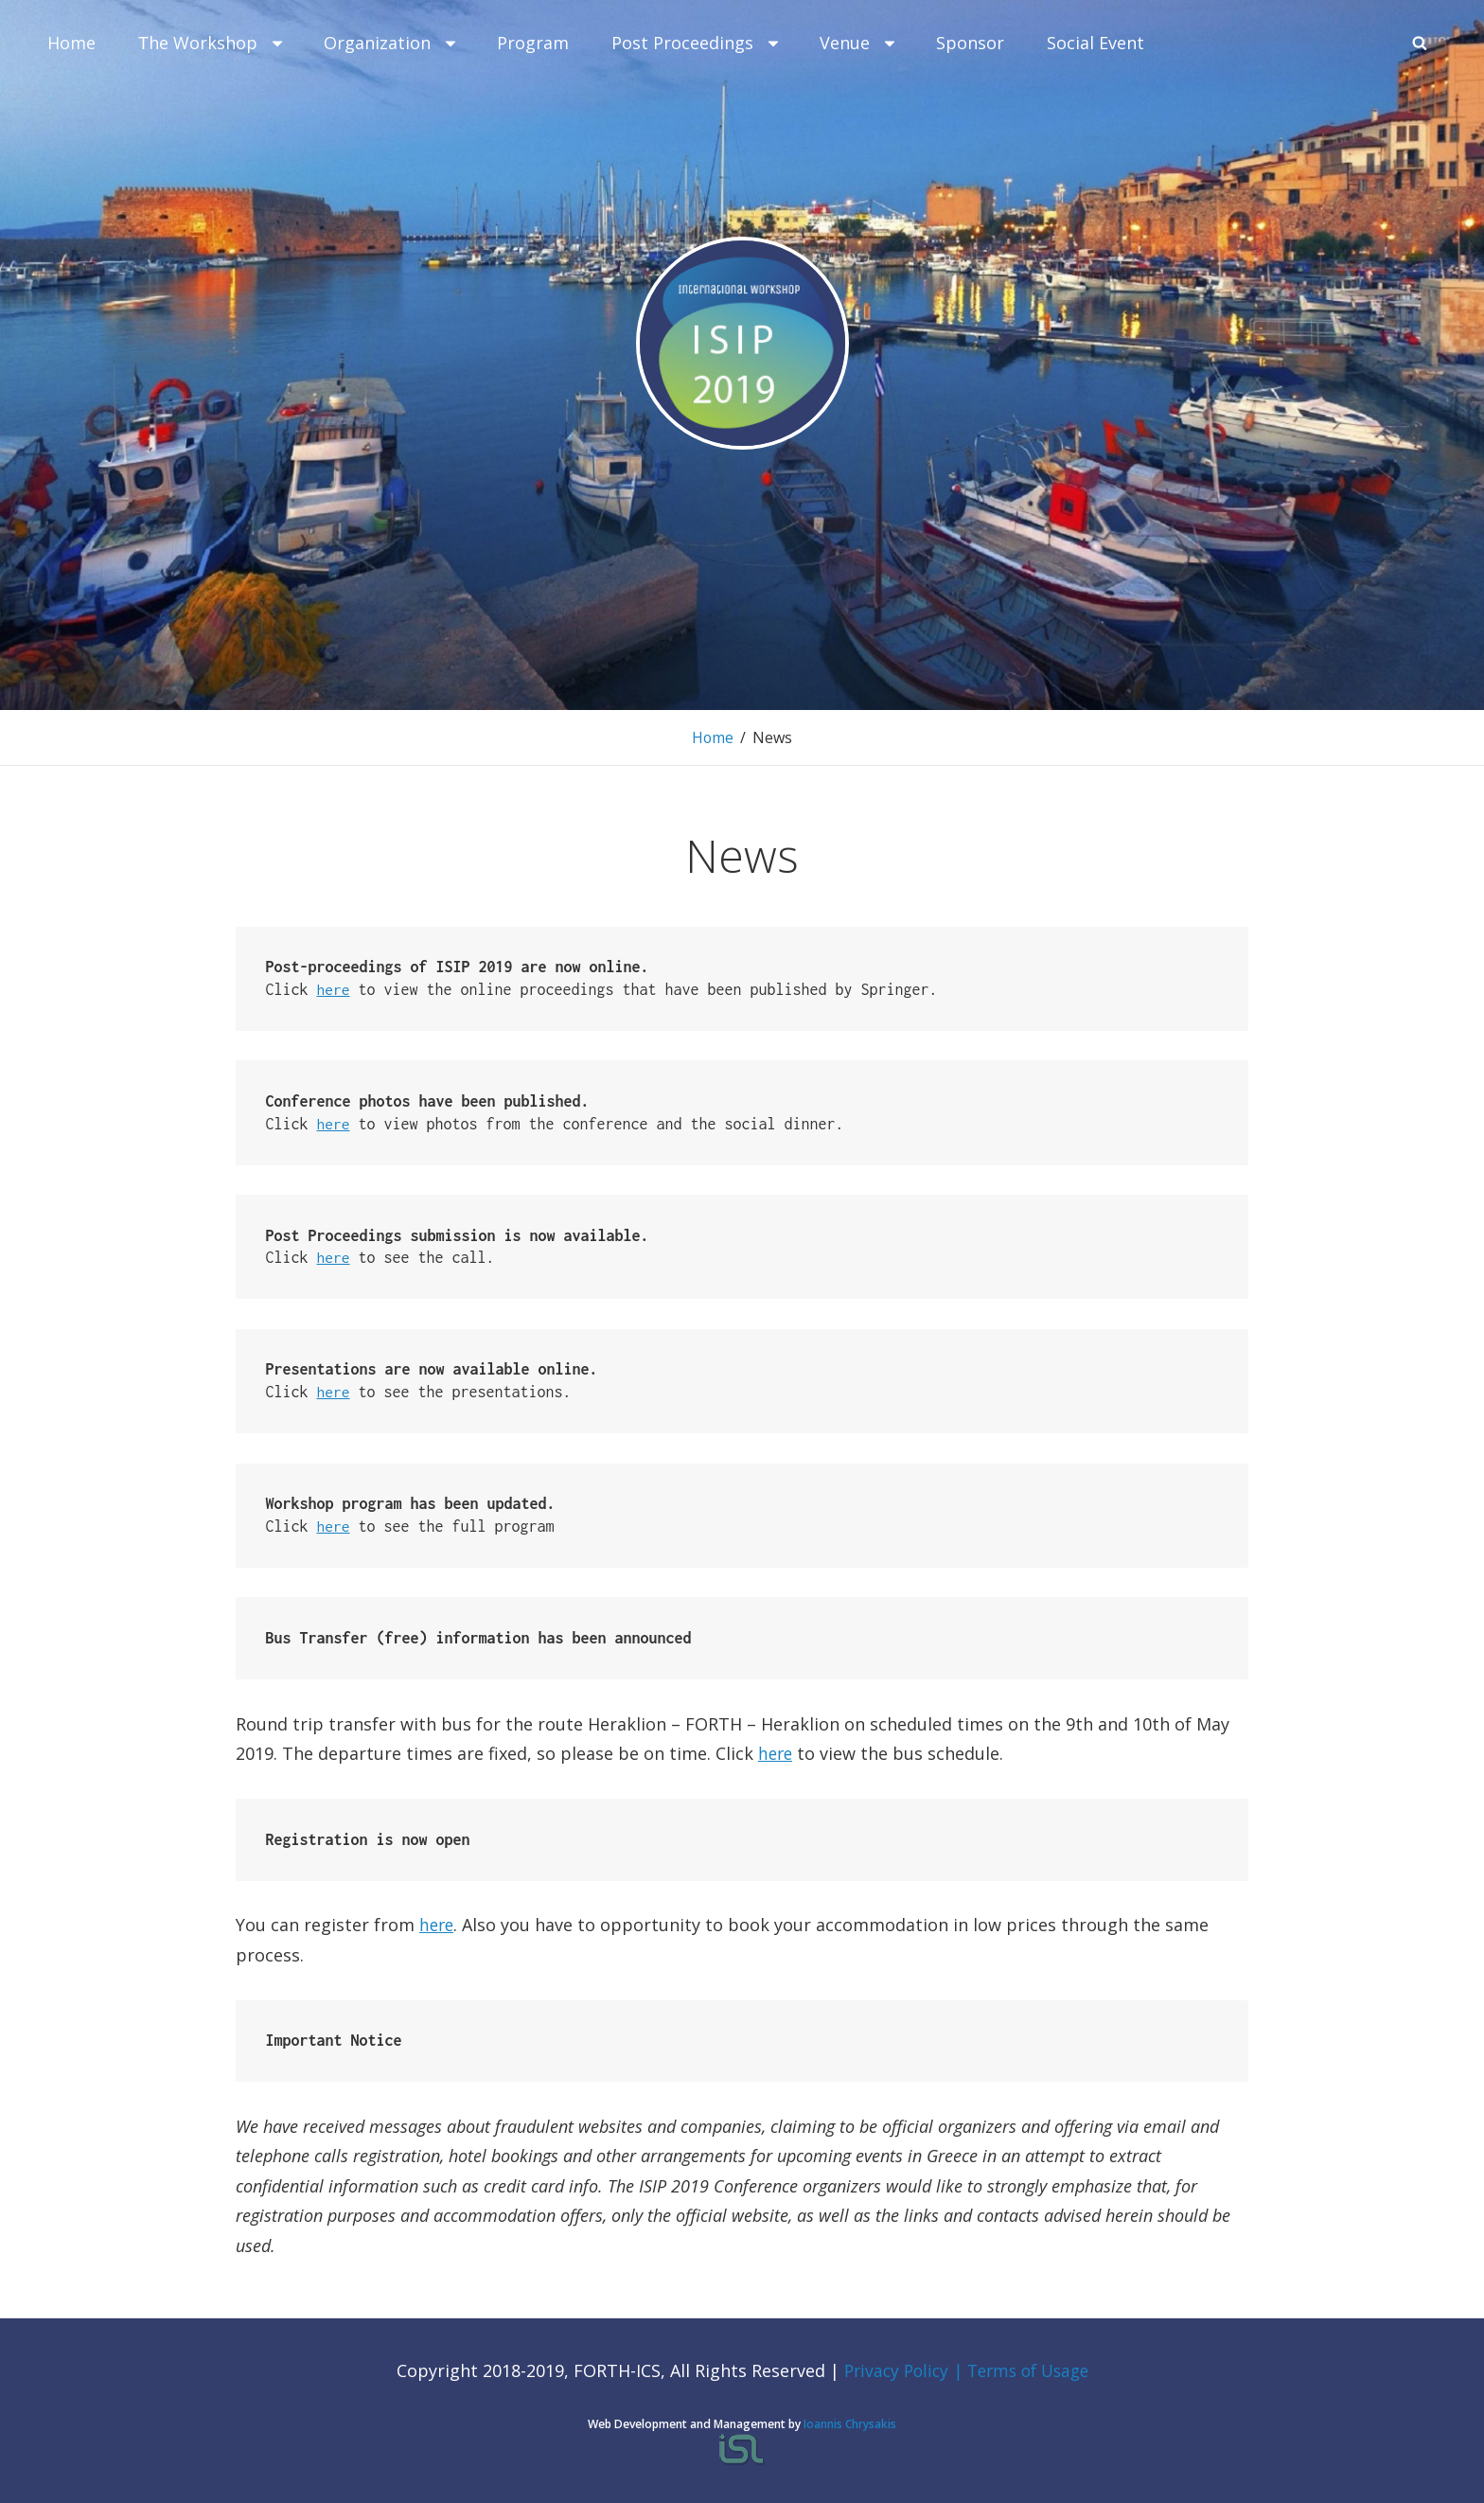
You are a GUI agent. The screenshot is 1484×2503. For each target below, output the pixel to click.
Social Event (1095, 42)
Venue (859, 42)
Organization (391, 42)
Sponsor (970, 42)
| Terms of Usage (1023, 2370)
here (334, 988)
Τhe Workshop (212, 42)
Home (71, 42)
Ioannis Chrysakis (850, 2423)
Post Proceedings (696, 42)
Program (533, 42)
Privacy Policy (894, 2370)
